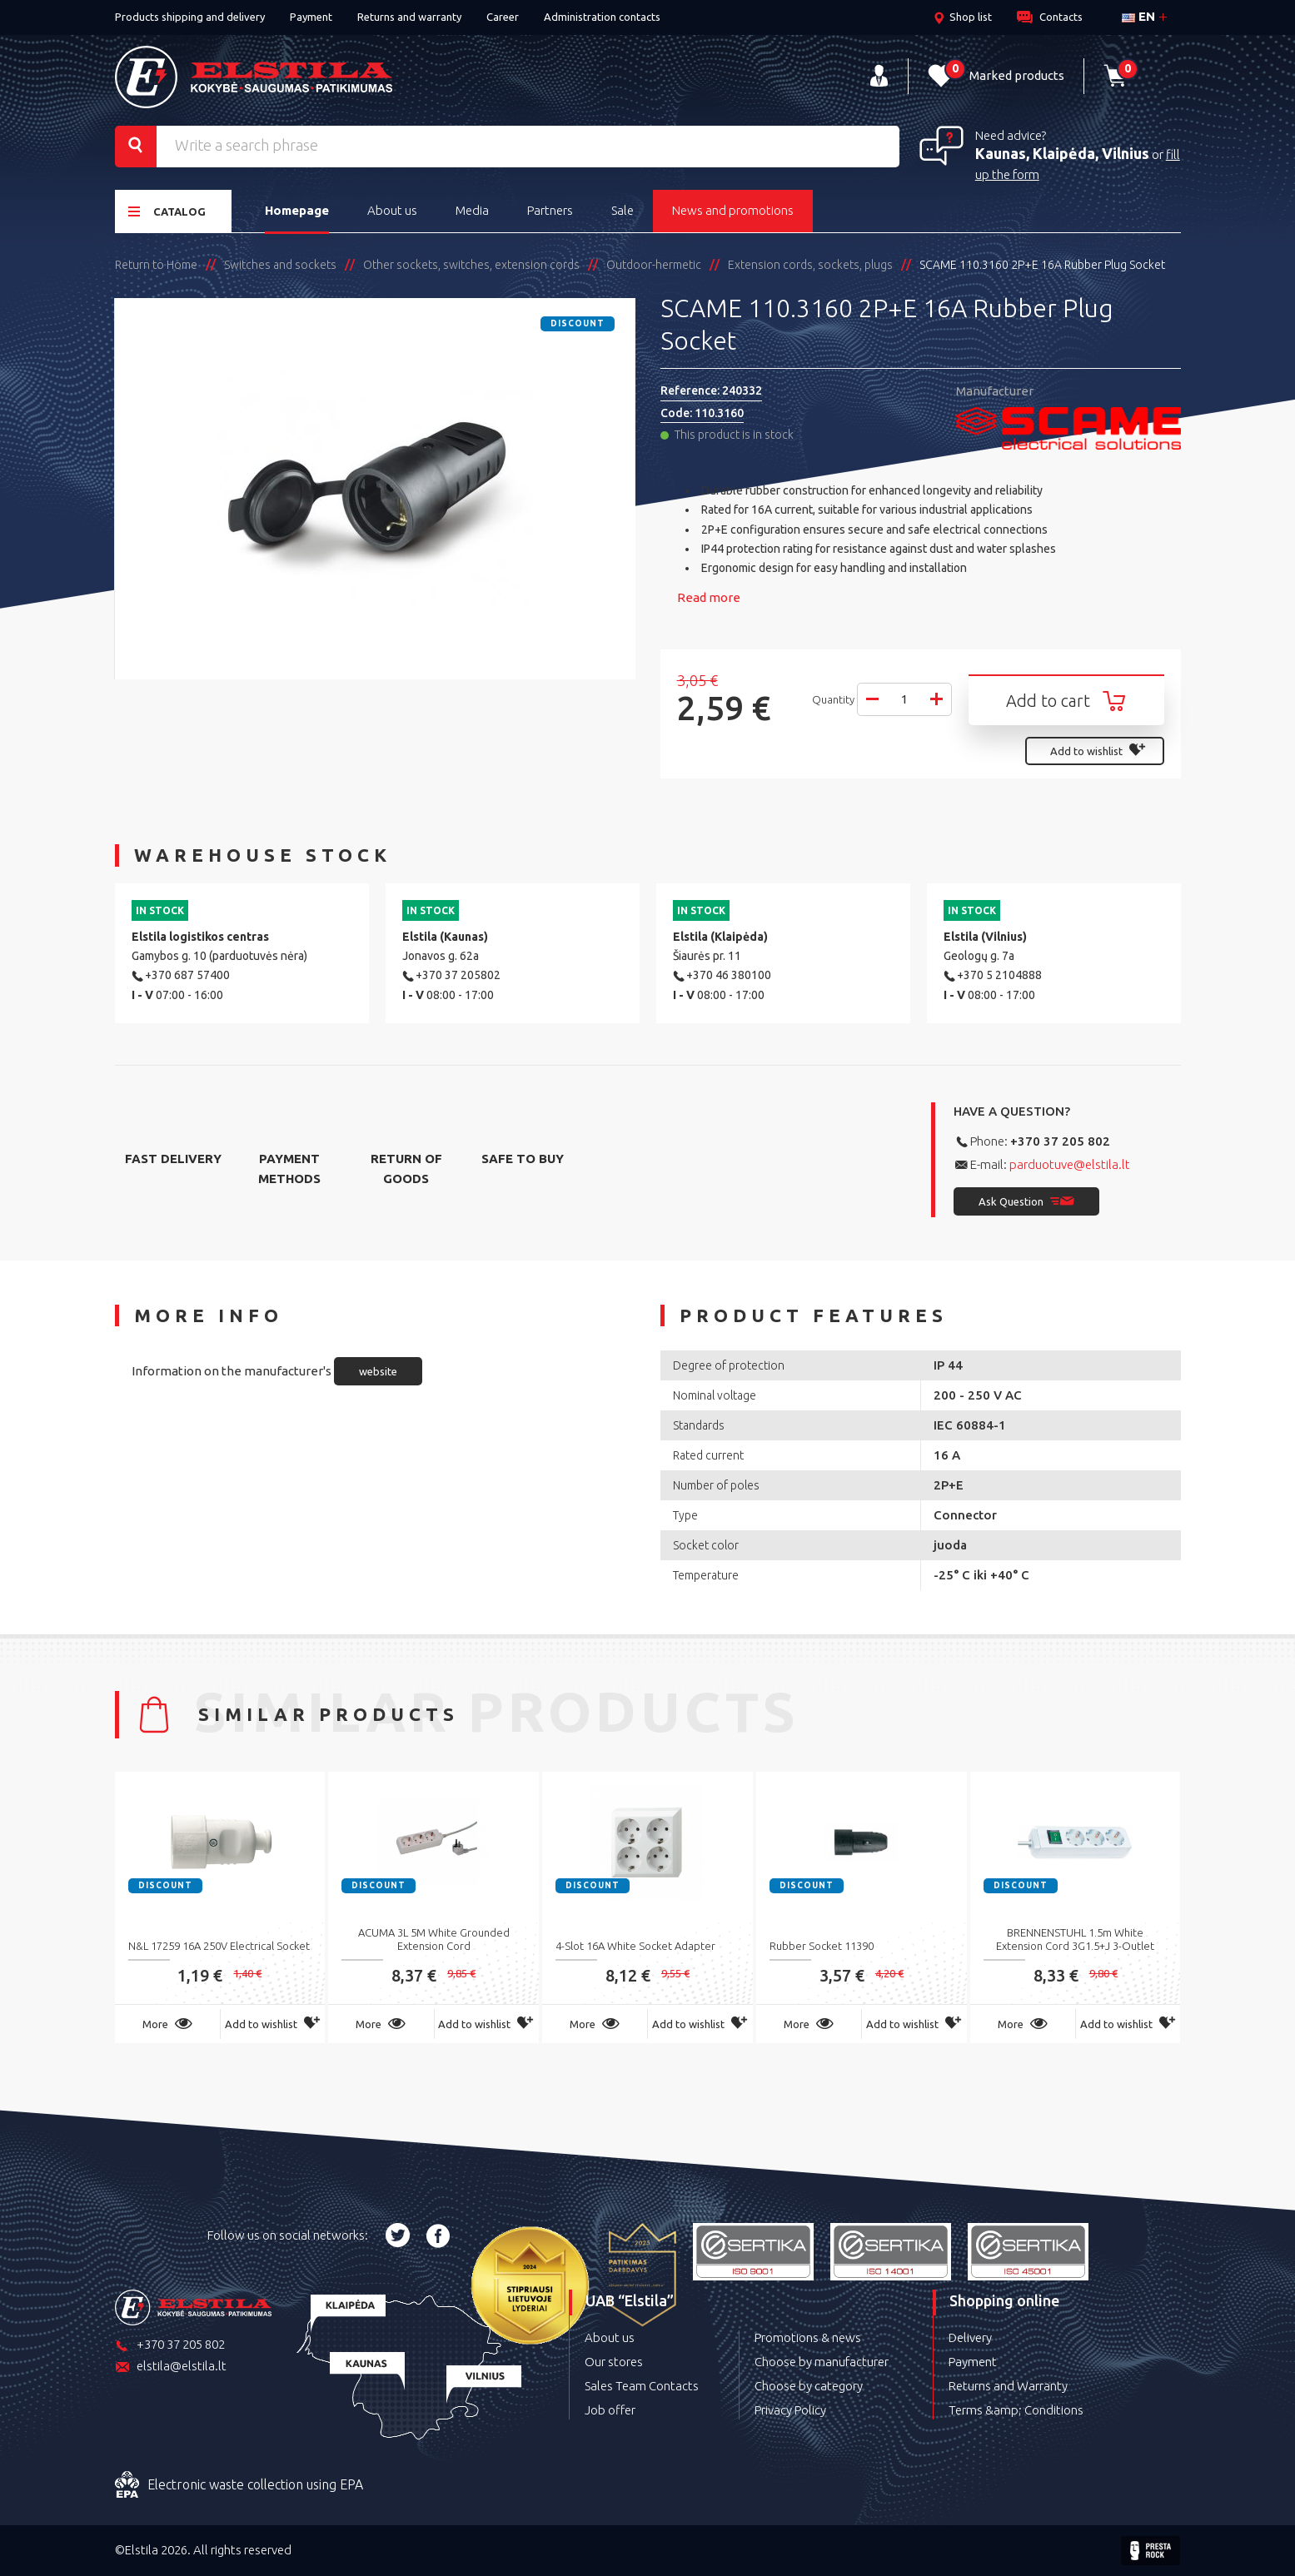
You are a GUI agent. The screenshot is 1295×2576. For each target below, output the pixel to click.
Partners (550, 210)
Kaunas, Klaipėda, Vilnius (1062, 153)
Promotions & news (808, 2337)
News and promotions (733, 210)
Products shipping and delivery (190, 16)
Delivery (970, 2337)
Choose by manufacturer (822, 2362)
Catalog (167, 211)
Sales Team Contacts (642, 2386)
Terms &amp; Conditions (1016, 2410)
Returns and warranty (409, 16)
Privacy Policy (790, 2410)
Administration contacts (602, 16)
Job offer (610, 2410)
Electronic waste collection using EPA (239, 2485)
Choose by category (809, 2386)
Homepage (297, 210)
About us (392, 210)
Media (472, 210)
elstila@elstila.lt (171, 2367)
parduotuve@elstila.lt (1069, 1164)
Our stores (614, 2362)
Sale (622, 210)
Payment (311, 16)
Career (502, 16)
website (378, 1371)
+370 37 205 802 (1060, 1141)
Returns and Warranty (1008, 2386)
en (1138, 16)
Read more (708, 597)
